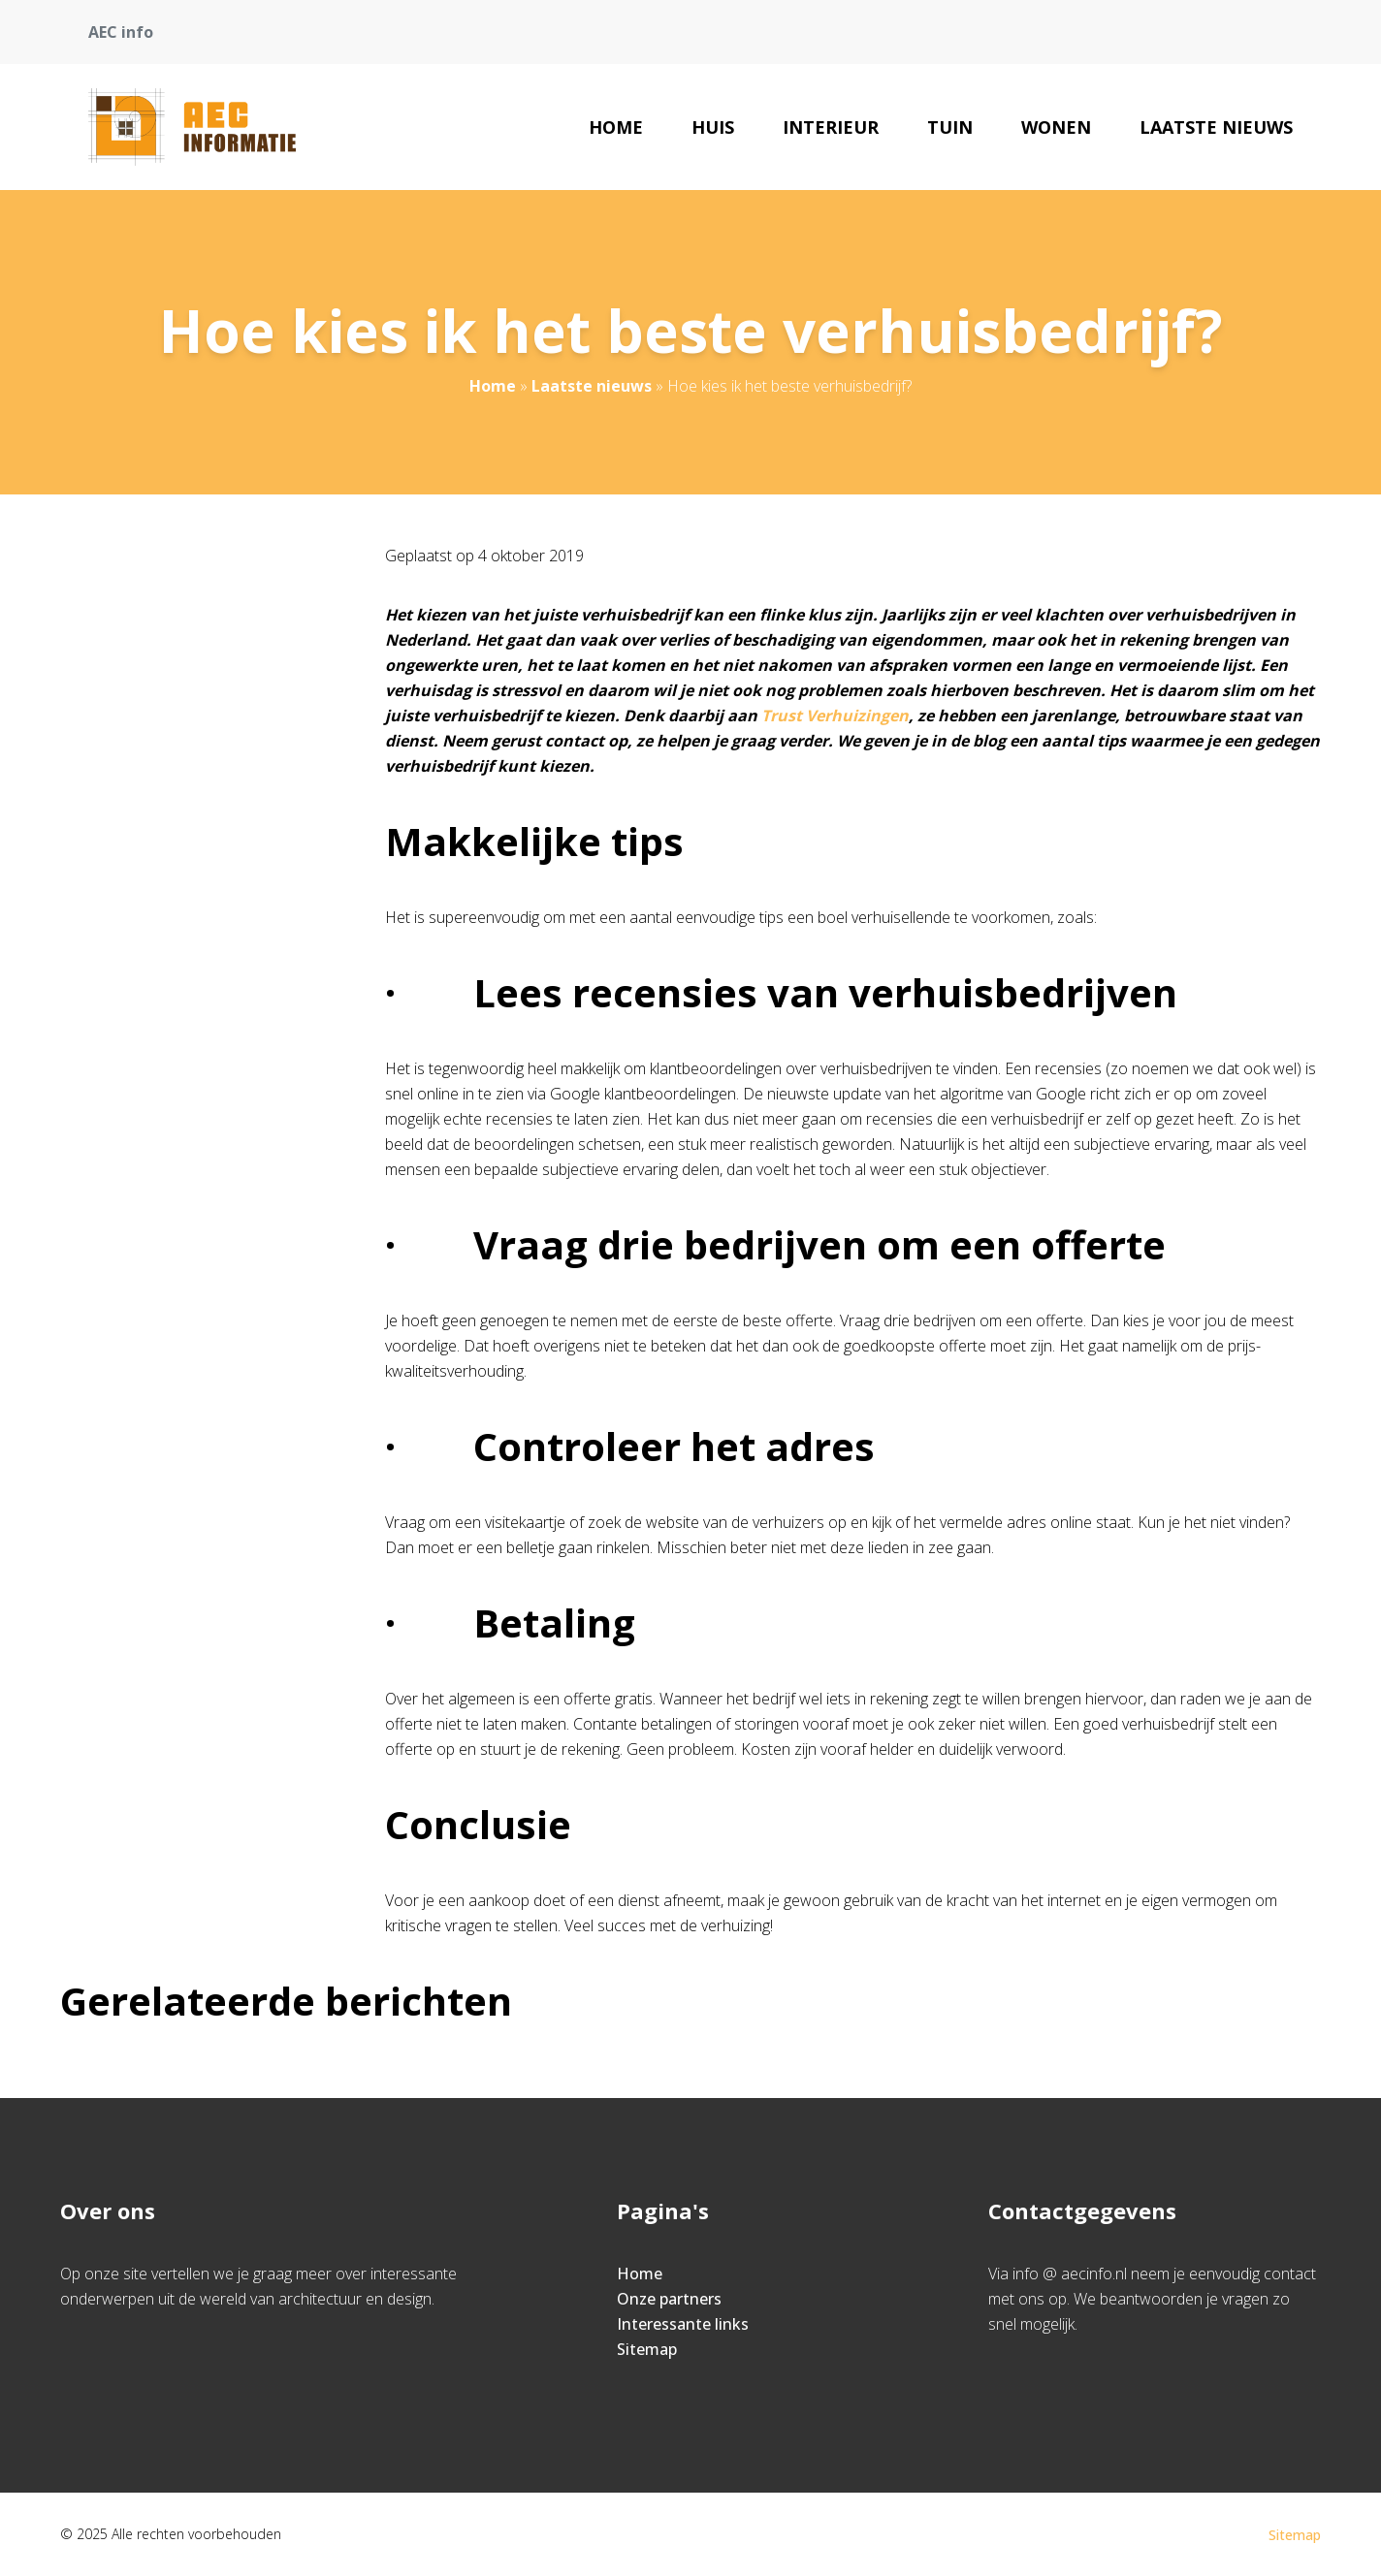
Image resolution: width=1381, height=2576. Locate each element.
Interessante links (683, 2324)
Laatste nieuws (1216, 127)
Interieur (831, 127)
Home (616, 127)
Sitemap (647, 2349)
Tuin (950, 127)
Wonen (1056, 127)
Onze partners (669, 2298)
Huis (712, 127)
